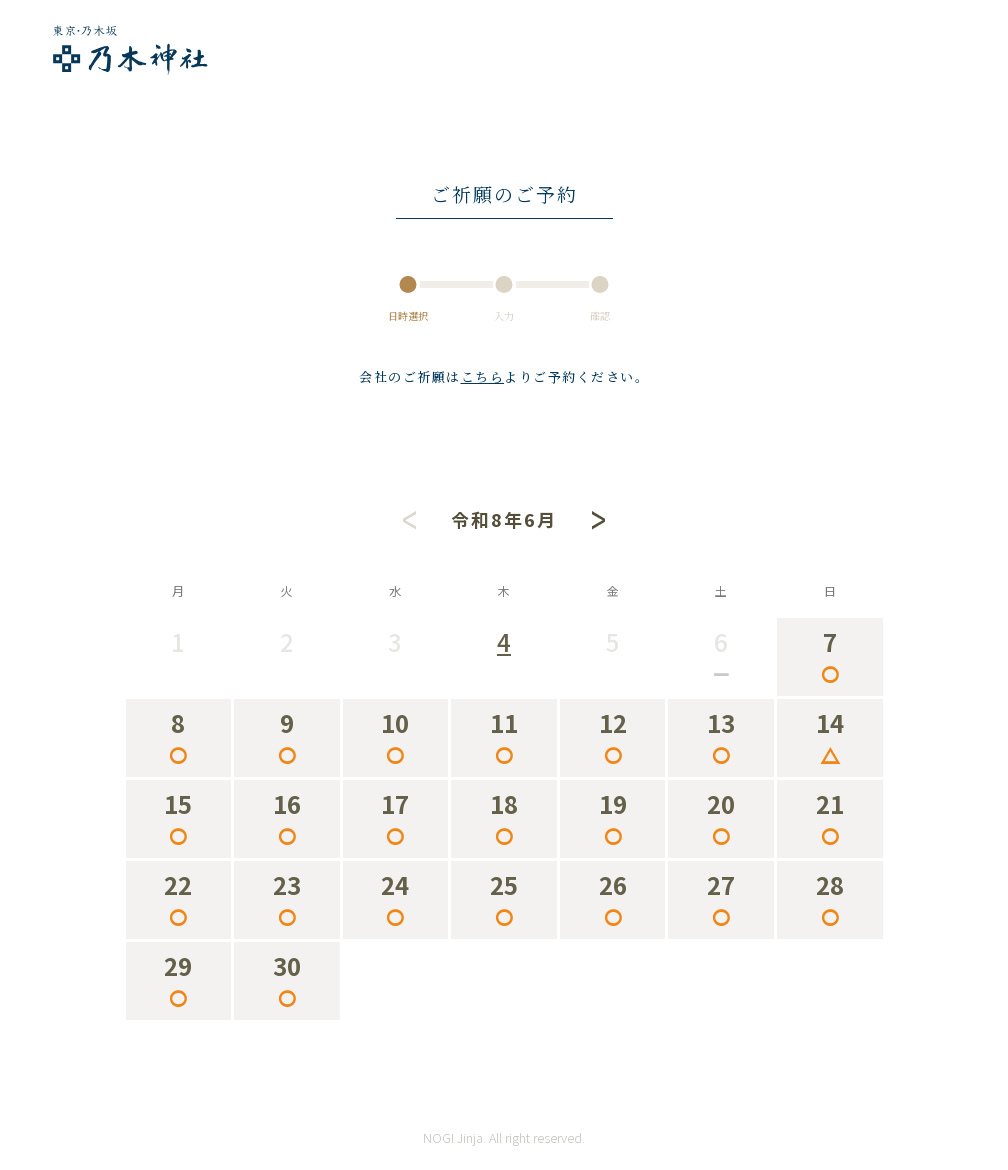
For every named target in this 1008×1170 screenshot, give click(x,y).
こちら (483, 376)
